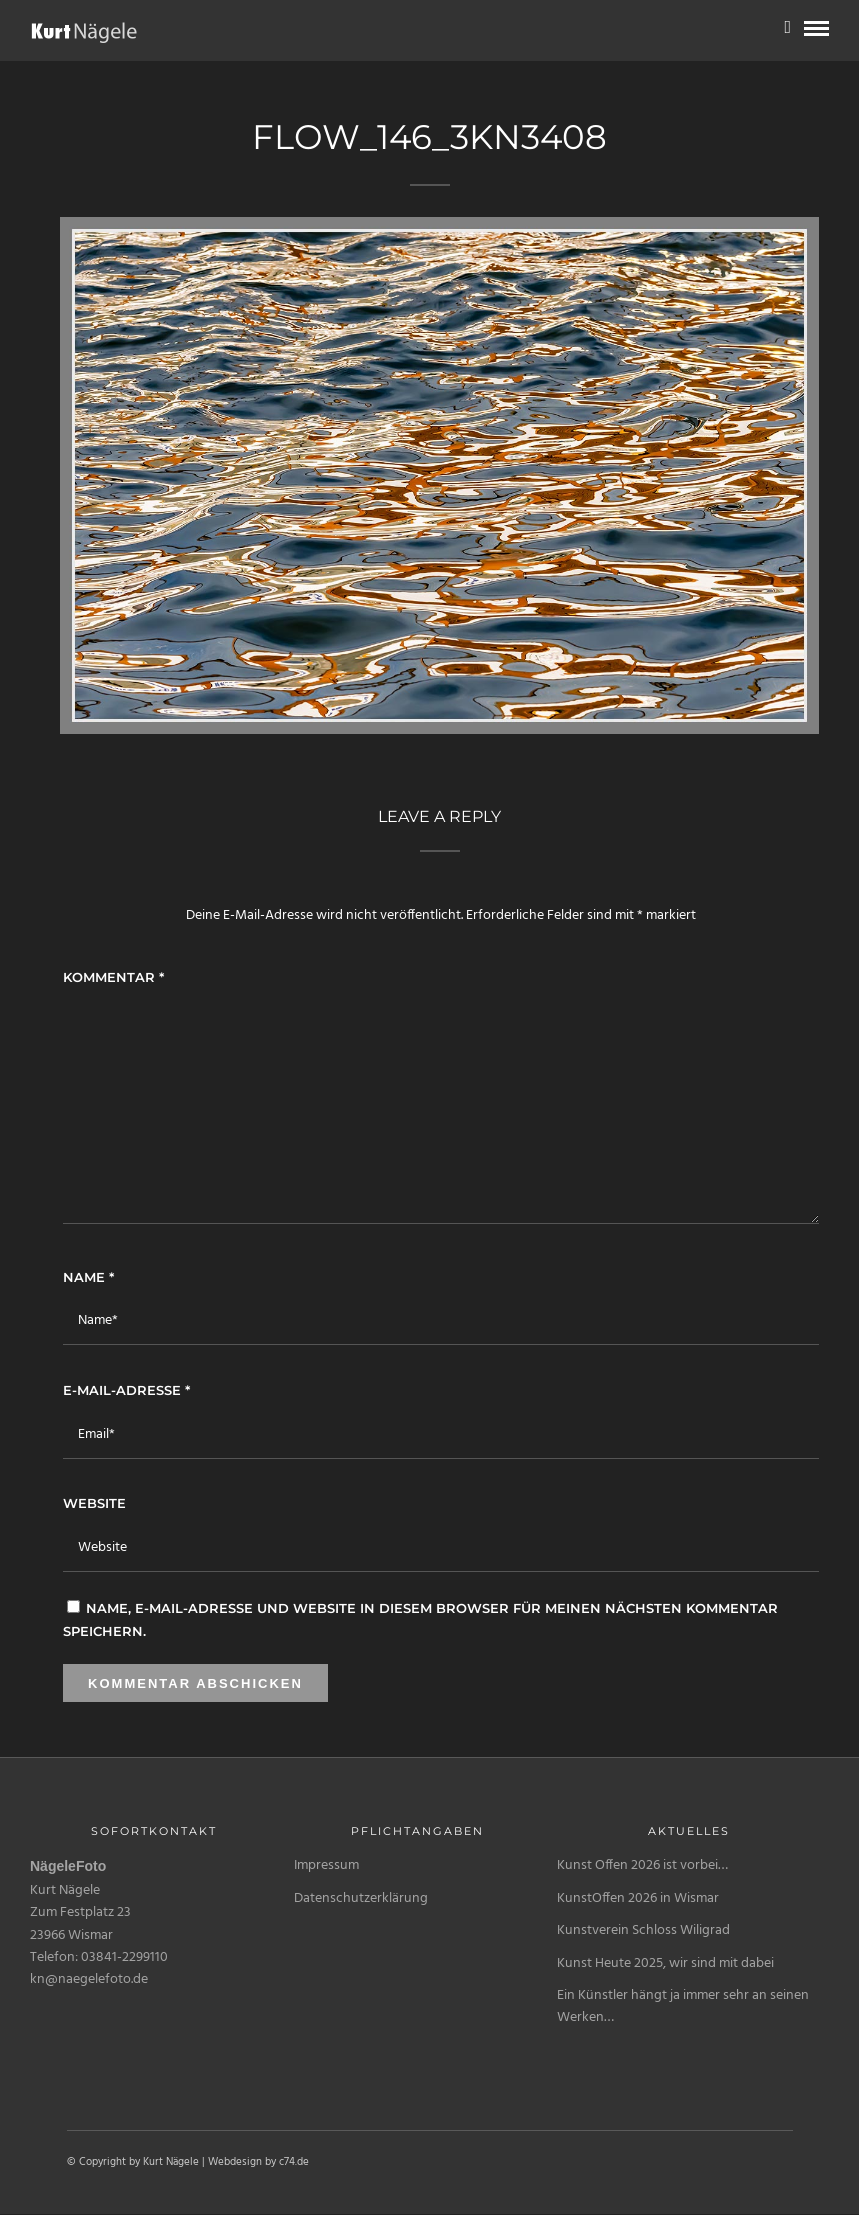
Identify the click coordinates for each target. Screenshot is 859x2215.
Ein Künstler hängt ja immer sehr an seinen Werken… (683, 2006)
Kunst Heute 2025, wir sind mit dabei (665, 1963)
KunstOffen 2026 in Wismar (638, 1898)
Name (88, 1277)
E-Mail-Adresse (126, 1390)
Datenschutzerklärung (361, 1898)
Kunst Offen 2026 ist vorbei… (642, 1865)
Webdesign (235, 2162)
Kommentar (113, 977)
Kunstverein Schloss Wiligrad (643, 1930)
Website (94, 1503)
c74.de (294, 2162)
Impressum (326, 1865)
